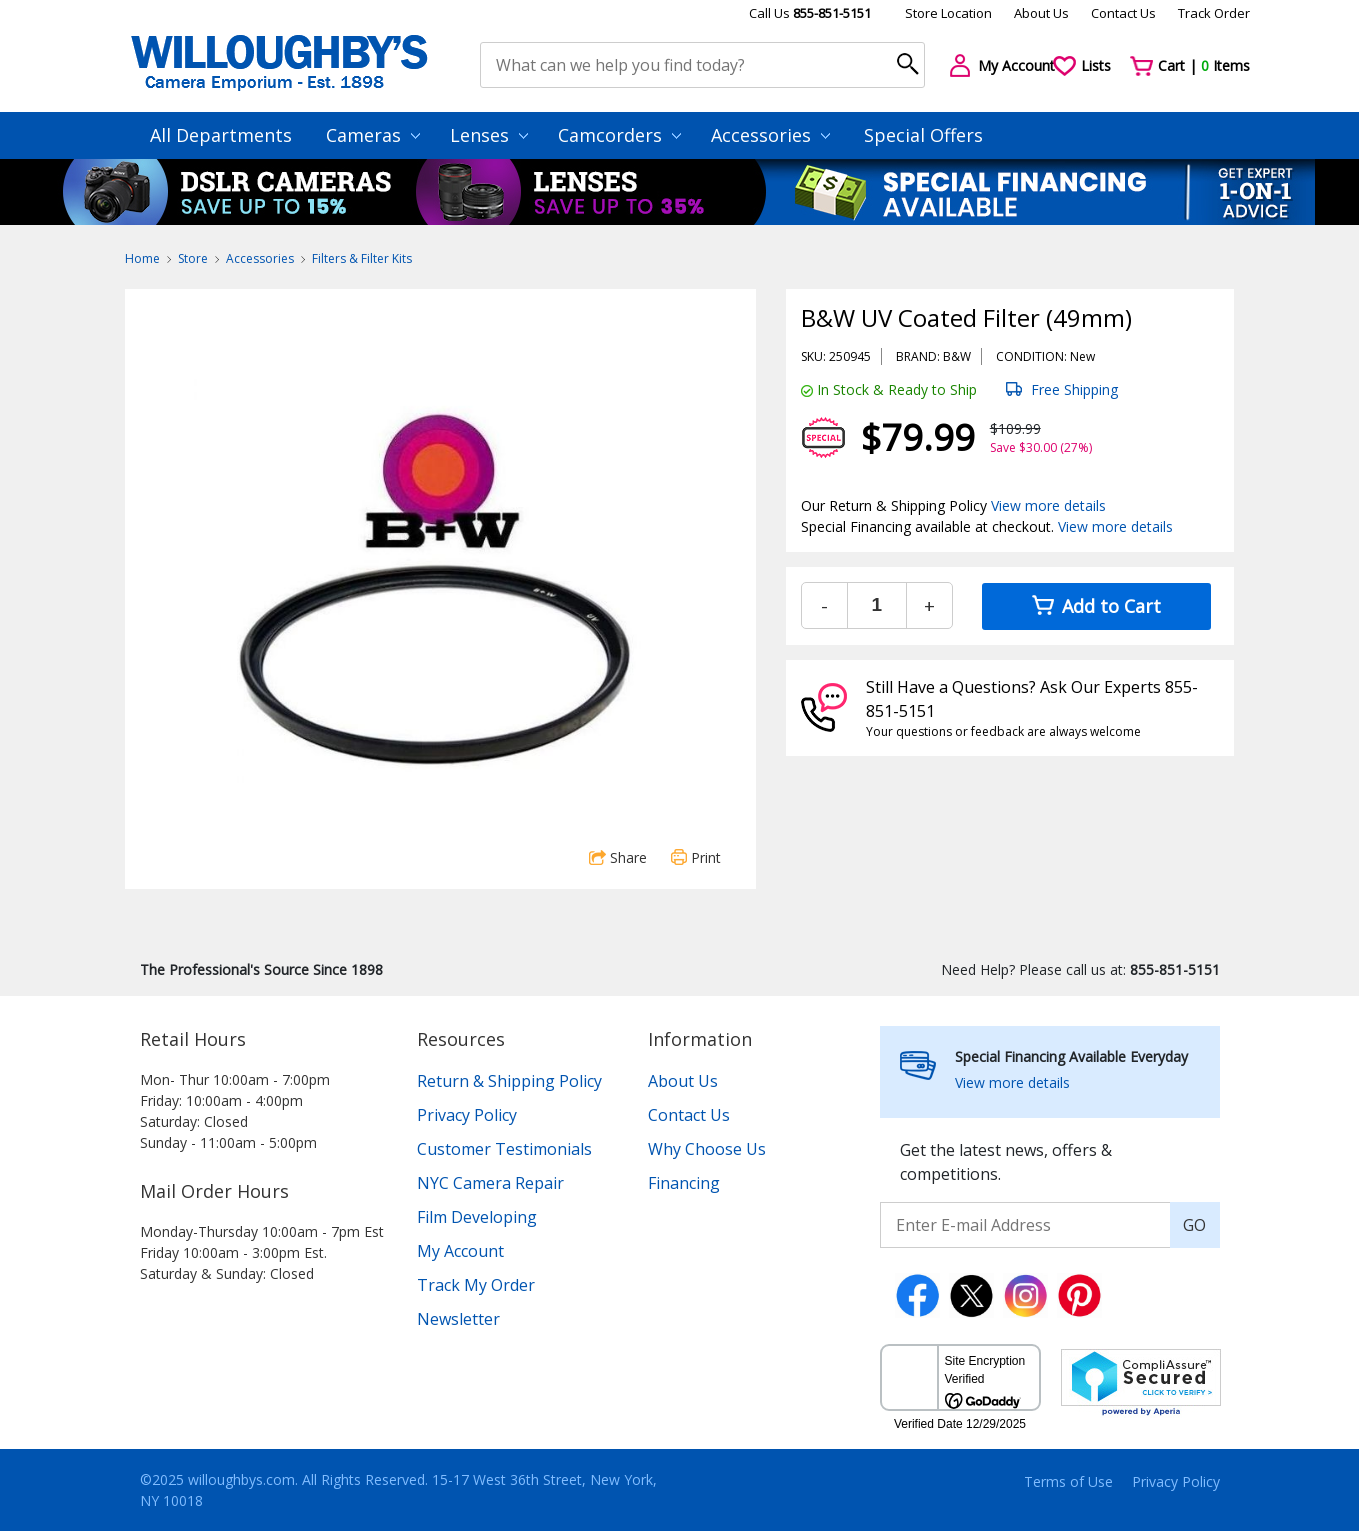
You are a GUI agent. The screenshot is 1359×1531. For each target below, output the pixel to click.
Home (142, 258)
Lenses (489, 135)
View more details (1048, 505)
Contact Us (1123, 13)
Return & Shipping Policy (509, 1081)
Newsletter (458, 1319)
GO (1194, 1225)
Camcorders (619, 135)
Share (618, 857)
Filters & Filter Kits (362, 258)
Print (696, 857)
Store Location (948, 13)
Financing (684, 1183)
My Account (460, 1251)
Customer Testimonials (504, 1149)
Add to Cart (1096, 606)
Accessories (770, 135)
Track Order (1214, 13)
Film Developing (477, 1217)
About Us (1041, 13)
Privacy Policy (467, 1115)
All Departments (221, 135)
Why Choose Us (707, 1149)
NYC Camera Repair (490, 1183)
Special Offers (923, 135)
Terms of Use (1068, 1481)
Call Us (810, 13)
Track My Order (476, 1285)
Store (193, 258)
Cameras (373, 135)
